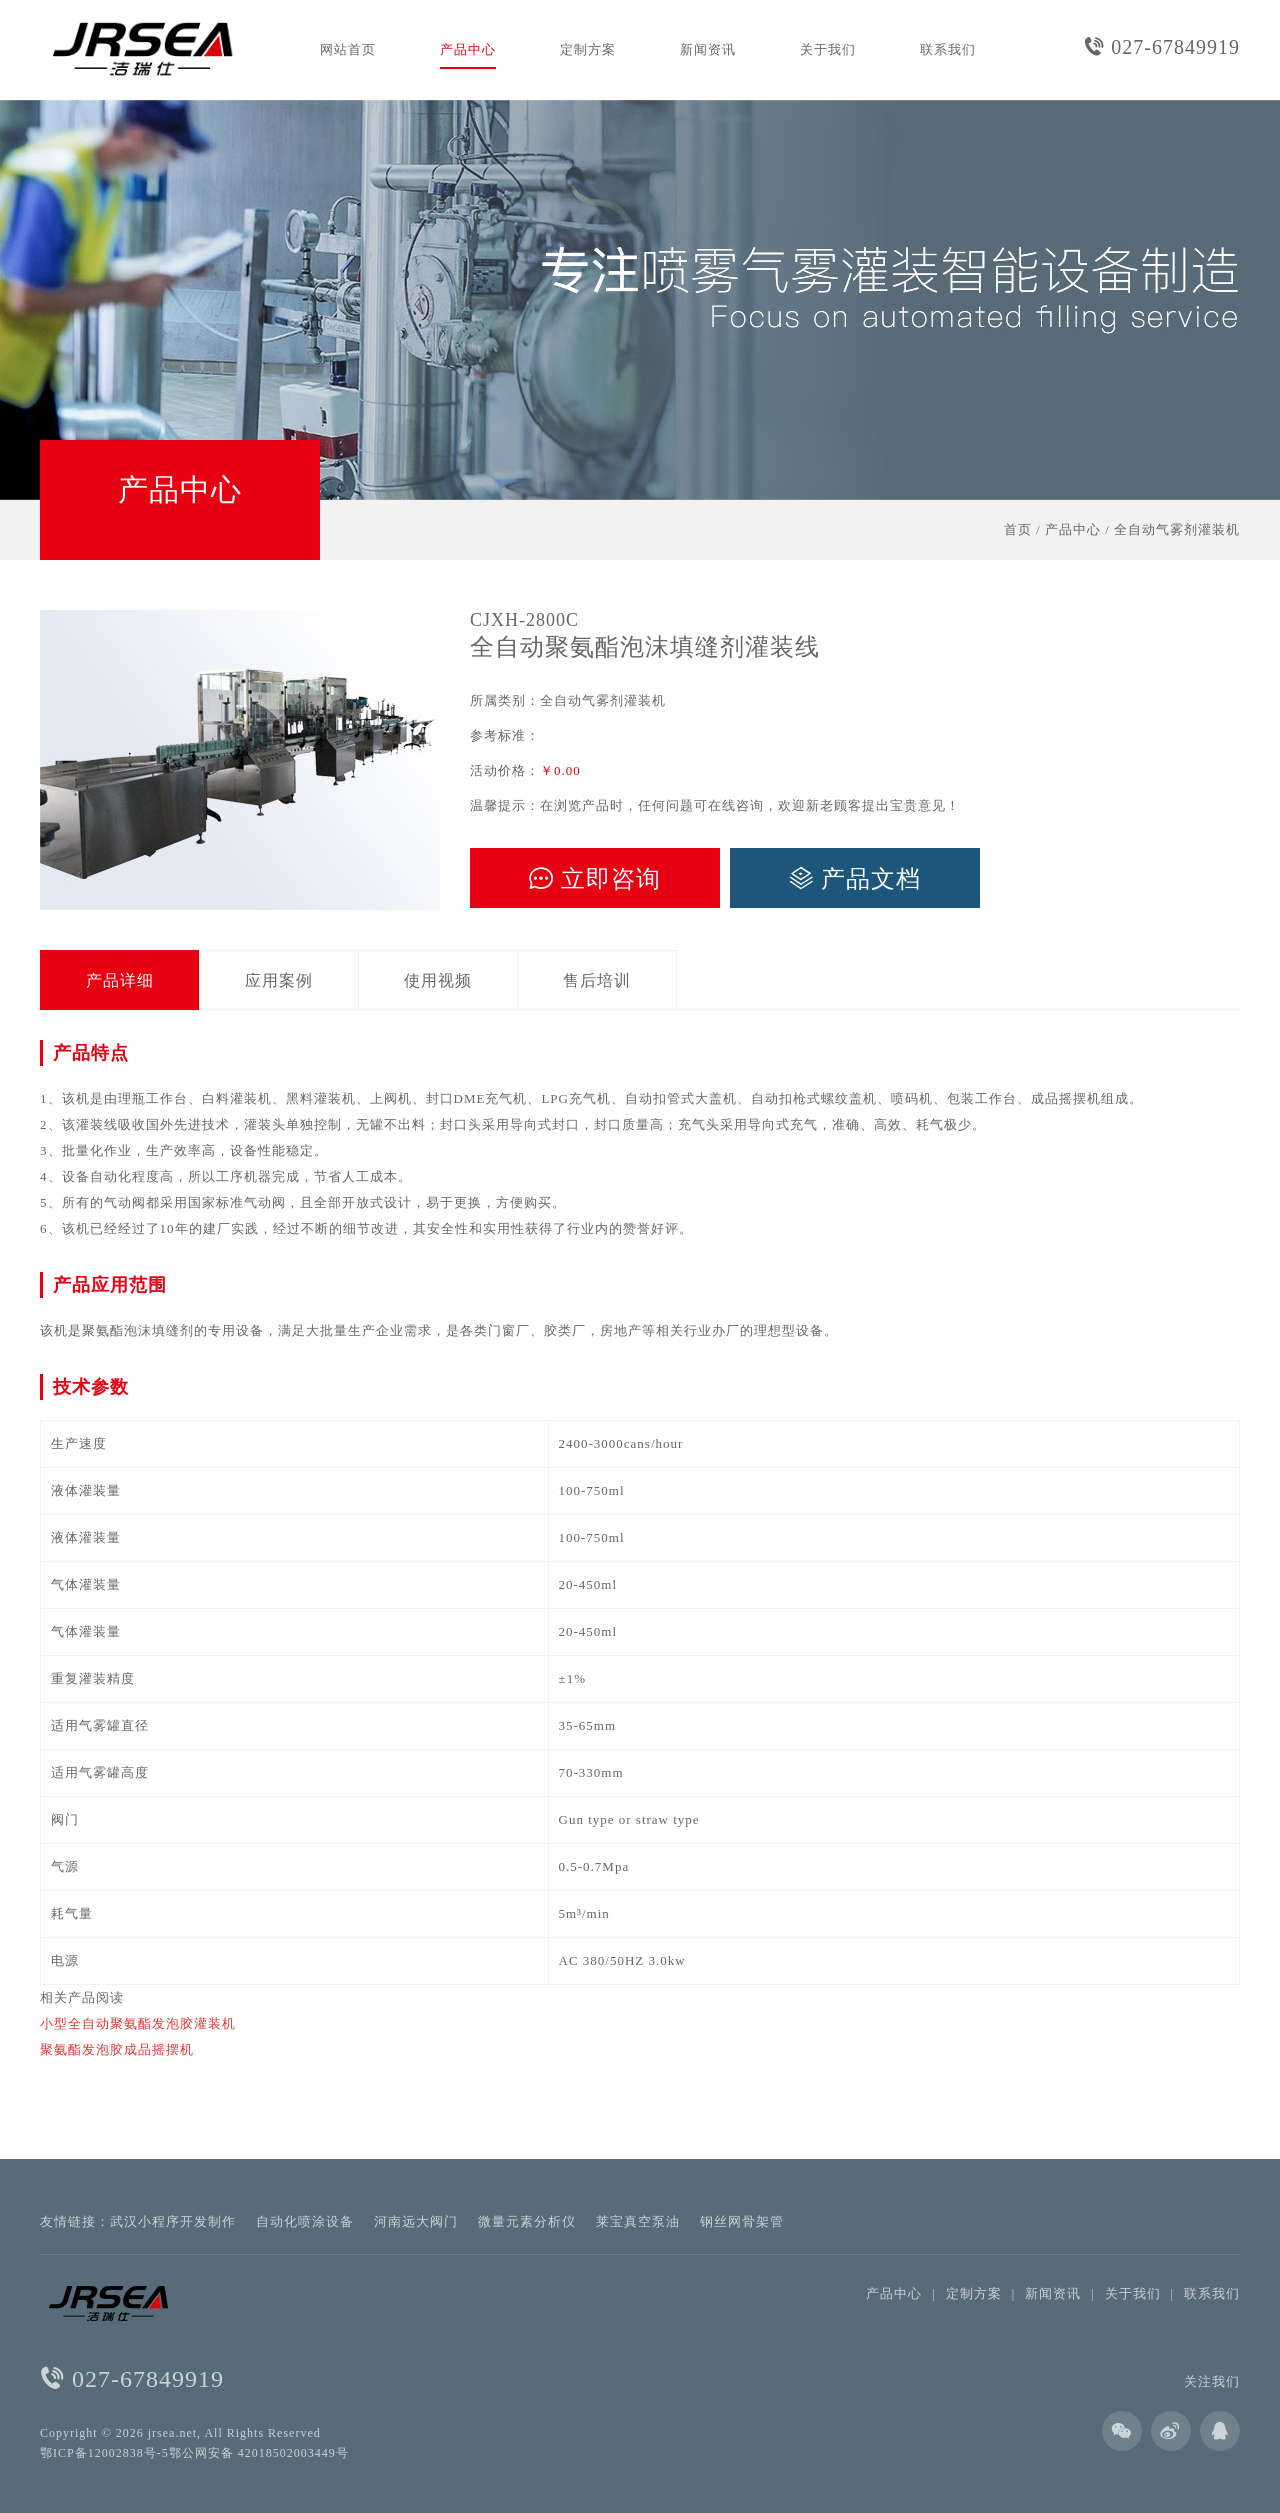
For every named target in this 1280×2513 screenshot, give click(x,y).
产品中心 (468, 49)
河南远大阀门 (416, 2221)
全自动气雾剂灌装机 (1177, 529)
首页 (1018, 529)
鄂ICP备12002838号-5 (104, 2453)
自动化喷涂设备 (305, 2221)
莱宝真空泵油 (638, 2221)
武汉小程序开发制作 (173, 2221)
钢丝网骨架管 (742, 2221)
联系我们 (948, 49)
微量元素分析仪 (527, 2221)
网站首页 (348, 49)
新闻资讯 (708, 49)
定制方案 (588, 49)
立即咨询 (595, 879)
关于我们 (828, 49)
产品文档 (855, 879)
